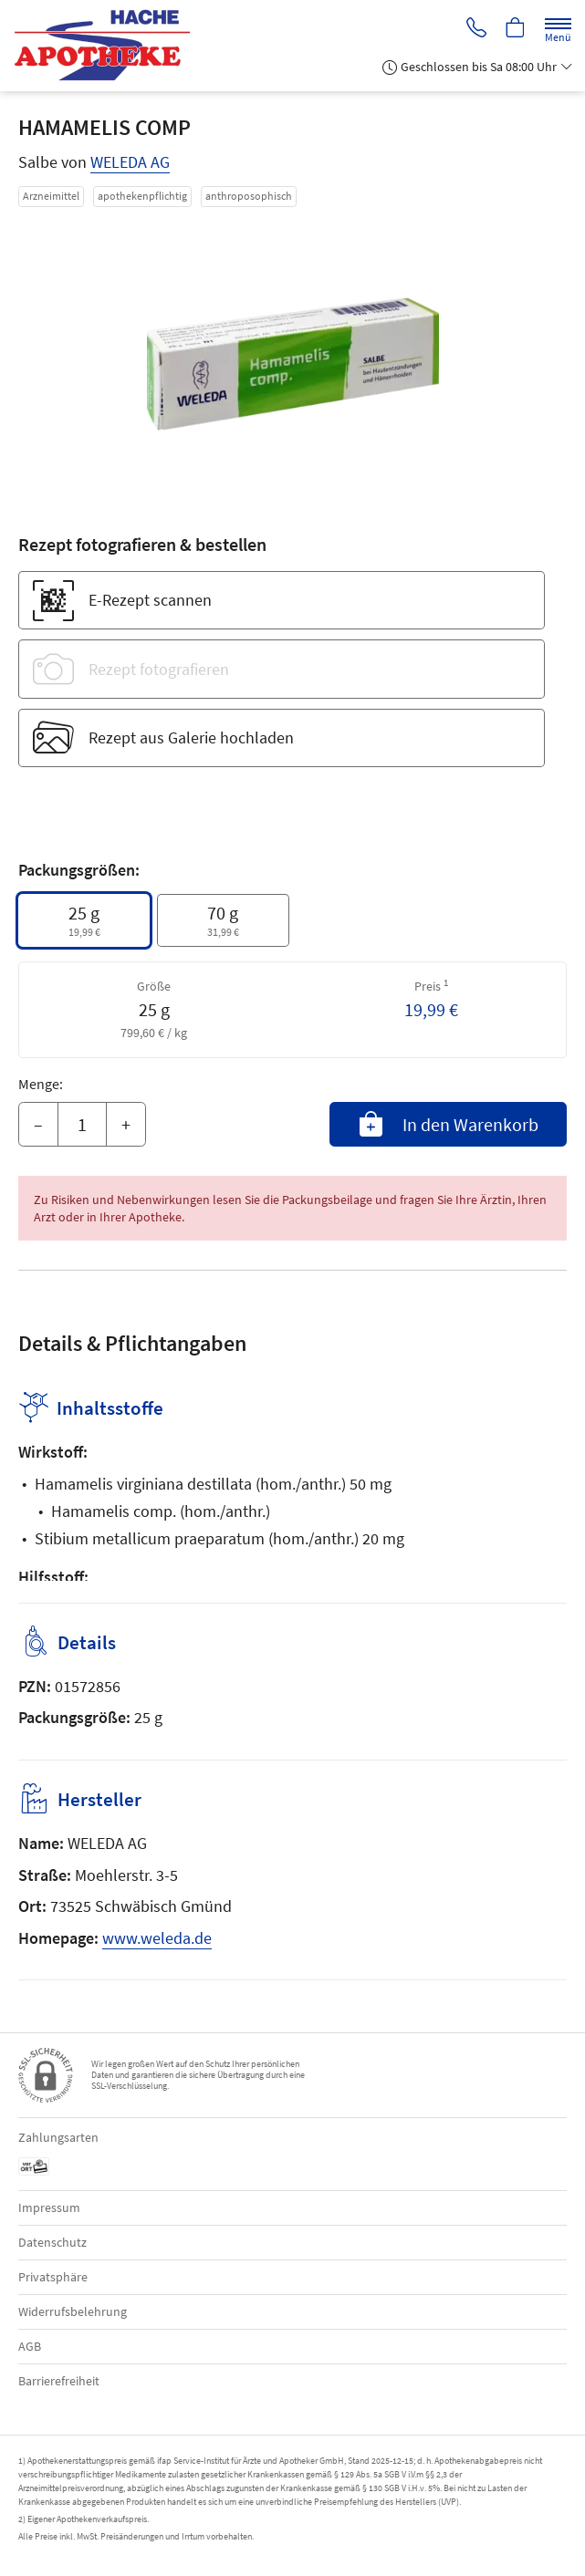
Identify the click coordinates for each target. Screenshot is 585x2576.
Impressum (49, 2207)
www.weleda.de (157, 1937)
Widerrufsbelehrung (72, 2311)
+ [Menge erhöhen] (126, 1124)
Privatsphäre (53, 2277)
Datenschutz (52, 2242)
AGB (29, 2346)
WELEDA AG (130, 161)
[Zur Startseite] (109, 45)
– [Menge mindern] (38, 1124)
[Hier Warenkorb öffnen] (515, 29)
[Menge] (82, 1125)
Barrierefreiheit (58, 2381)
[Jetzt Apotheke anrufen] (473, 29)
